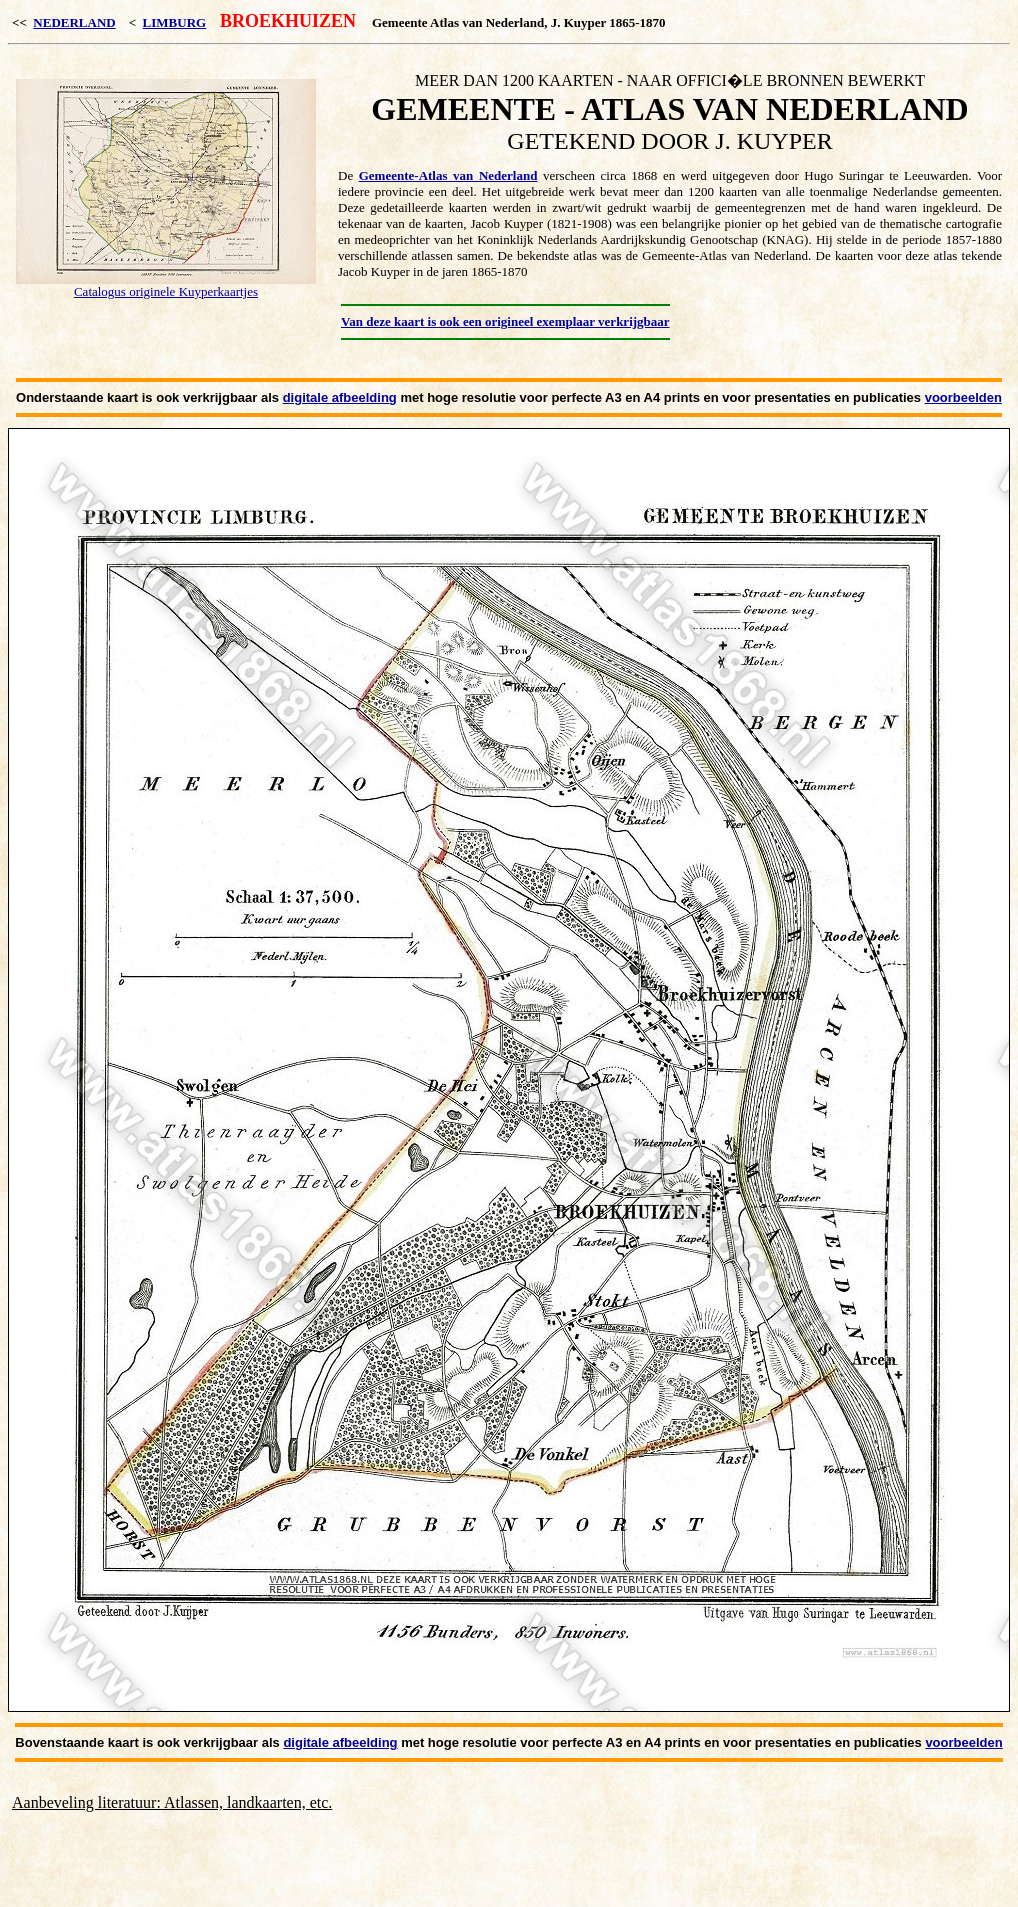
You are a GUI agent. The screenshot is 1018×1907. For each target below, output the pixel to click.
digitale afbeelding (340, 397)
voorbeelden (963, 397)
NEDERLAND (74, 22)
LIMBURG (175, 22)
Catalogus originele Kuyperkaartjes (166, 291)
